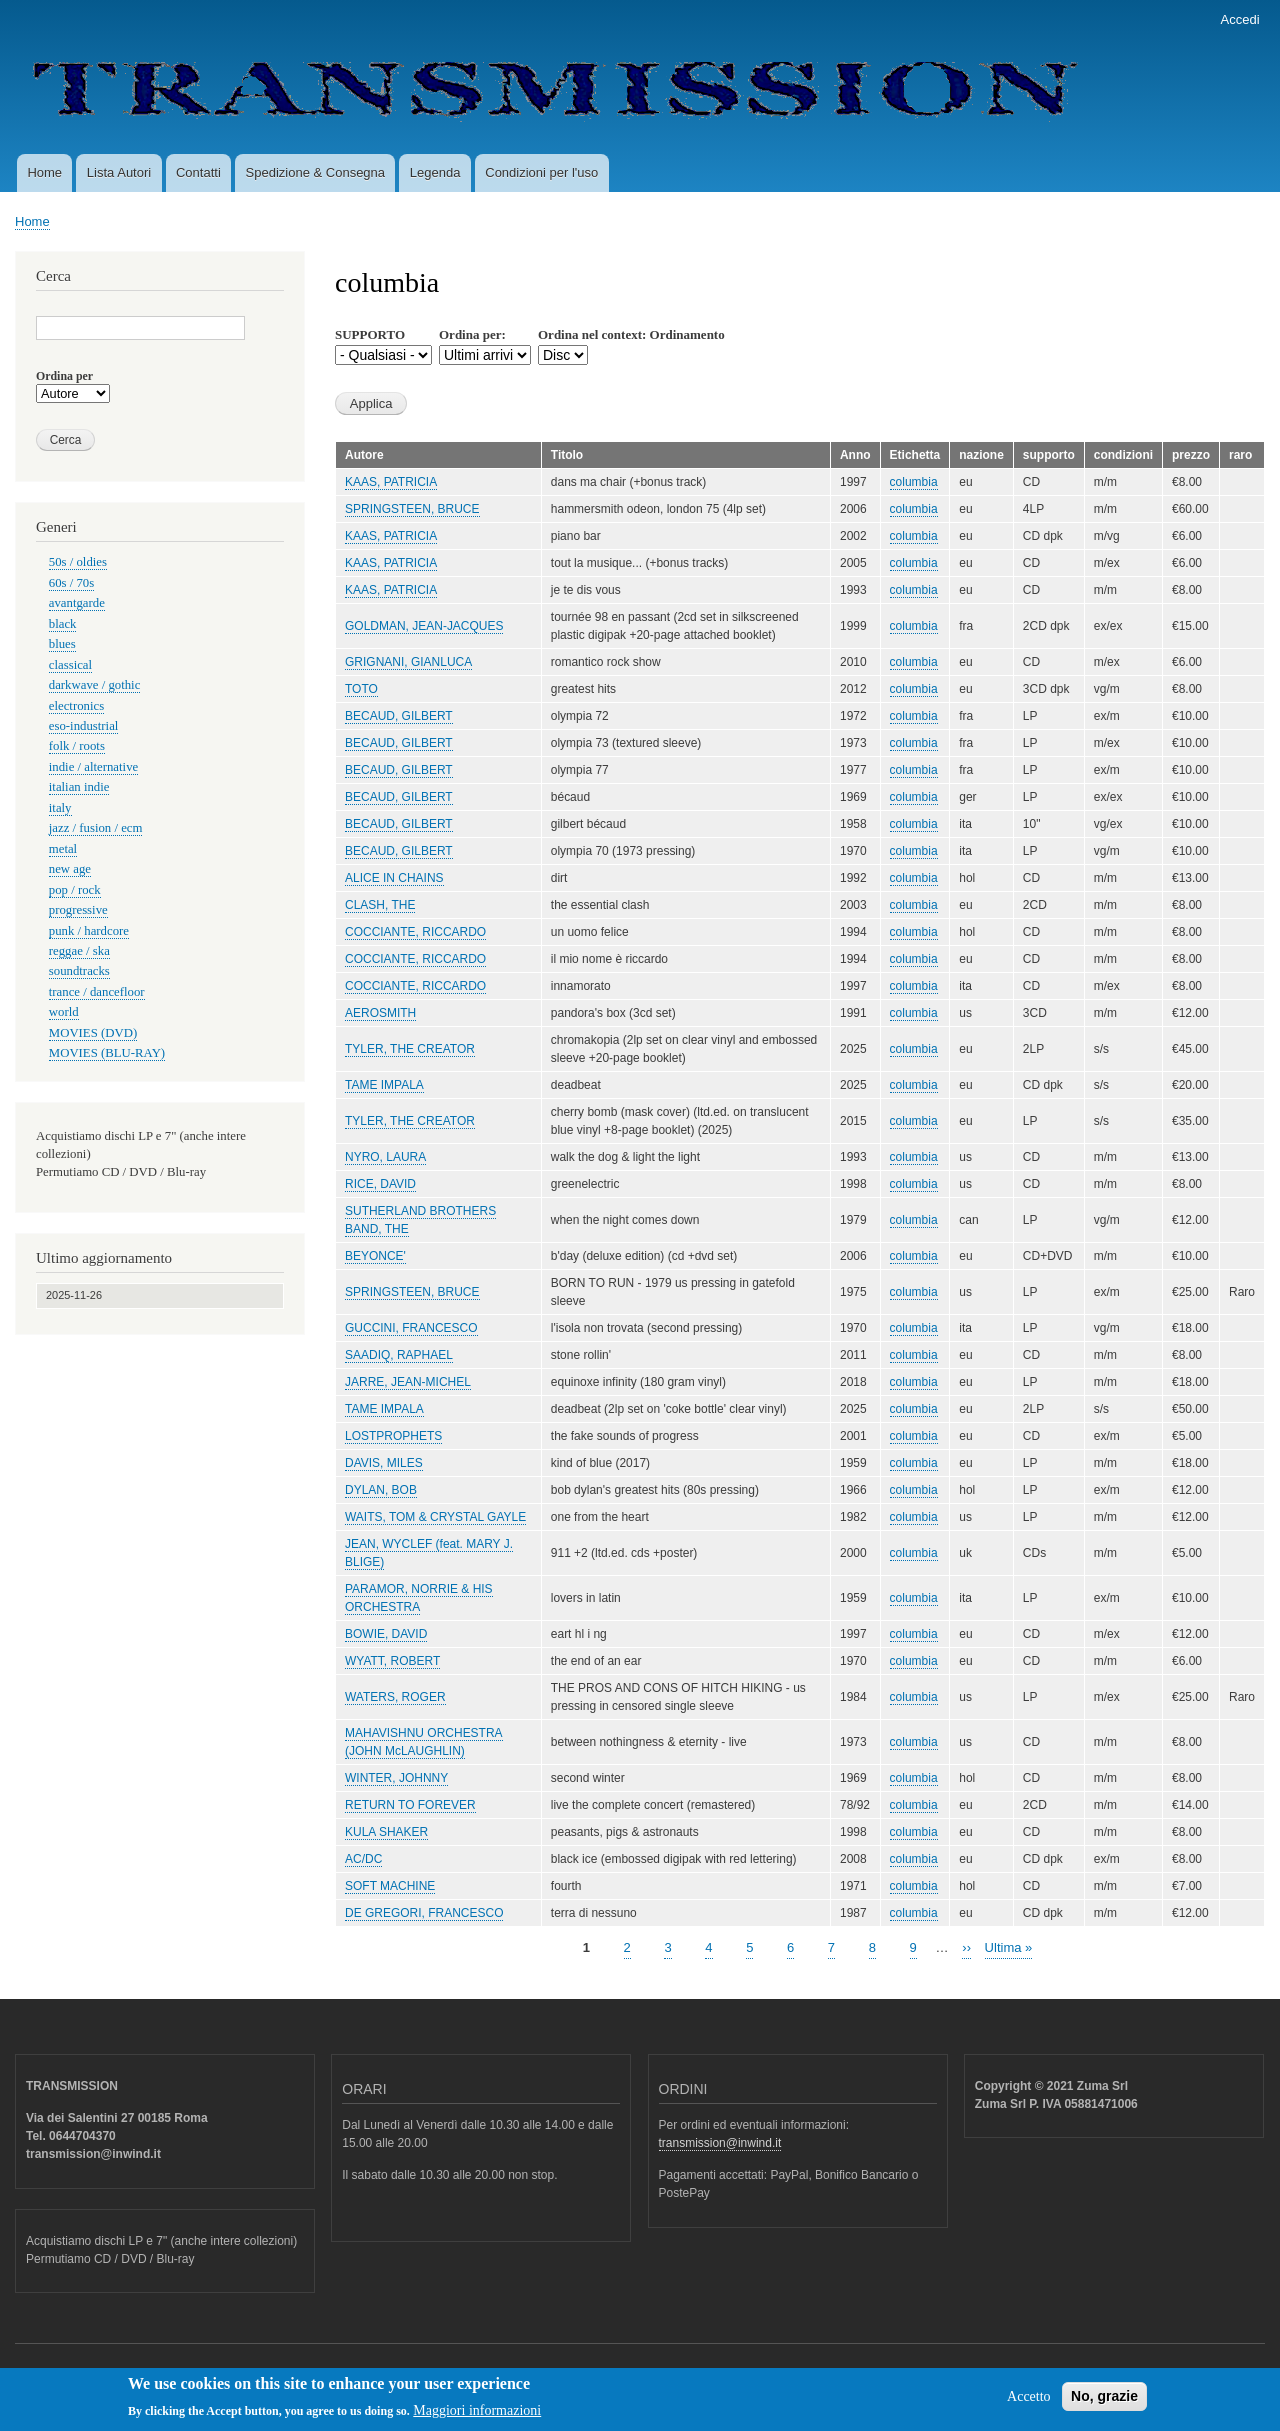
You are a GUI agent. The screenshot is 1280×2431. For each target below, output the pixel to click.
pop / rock (75, 890)
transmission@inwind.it (720, 2143)
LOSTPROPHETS (393, 1436)
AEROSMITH (380, 1013)
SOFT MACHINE (390, 1886)
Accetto (1029, 2402)
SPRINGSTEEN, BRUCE (412, 509)
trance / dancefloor (97, 992)
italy (60, 808)
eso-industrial (84, 726)
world (64, 1012)
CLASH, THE (380, 905)
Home (44, 172)
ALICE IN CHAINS (394, 878)
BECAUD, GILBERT (399, 716)
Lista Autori (119, 172)
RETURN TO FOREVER (410, 1805)
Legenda (435, 172)
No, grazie (1104, 2402)
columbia (914, 482)
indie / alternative (93, 767)
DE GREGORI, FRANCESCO (424, 1913)
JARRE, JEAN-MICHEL (408, 1382)
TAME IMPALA (384, 1085)
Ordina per (64, 376)
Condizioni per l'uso (541, 172)
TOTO (361, 689)
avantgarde (77, 603)
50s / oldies (78, 562)
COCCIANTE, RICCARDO (415, 932)
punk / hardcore (89, 931)
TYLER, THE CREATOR (410, 1049)
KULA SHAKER (386, 1832)
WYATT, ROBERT (392, 1661)
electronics (76, 706)
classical (70, 665)
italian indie (79, 787)
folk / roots (77, 746)
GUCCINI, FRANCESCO (411, 1328)
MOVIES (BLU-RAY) (107, 1053)
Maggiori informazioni (477, 2416)
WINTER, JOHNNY (396, 1778)
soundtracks (79, 971)
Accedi (1240, 19)
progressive (78, 910)
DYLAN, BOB (381, 1490)
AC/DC (363, 1859)
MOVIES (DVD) (93, 1033)
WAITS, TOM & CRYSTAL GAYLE (435, 1517)
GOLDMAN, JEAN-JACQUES (424, 626)
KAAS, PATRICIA (391, 482)
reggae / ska (79, 951)
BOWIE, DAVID (386, 1634)
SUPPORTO (370, 334)
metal (63, 849)
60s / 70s (71, 583)
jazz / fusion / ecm (96, 828)
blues (62, 644)
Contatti (198, 172)
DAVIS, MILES (384, 1463)
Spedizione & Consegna (316, 172)
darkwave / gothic (95, 685)
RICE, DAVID (380, 1184)
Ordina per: (472, 334)
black (63, 624)
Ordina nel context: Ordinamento (631, 334)
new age (70, 869)
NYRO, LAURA (385, 1157)
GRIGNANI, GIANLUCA (408, 662)
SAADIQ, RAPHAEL (399, 1355)
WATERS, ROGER (395, 1697)
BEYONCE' (375, 1256)
